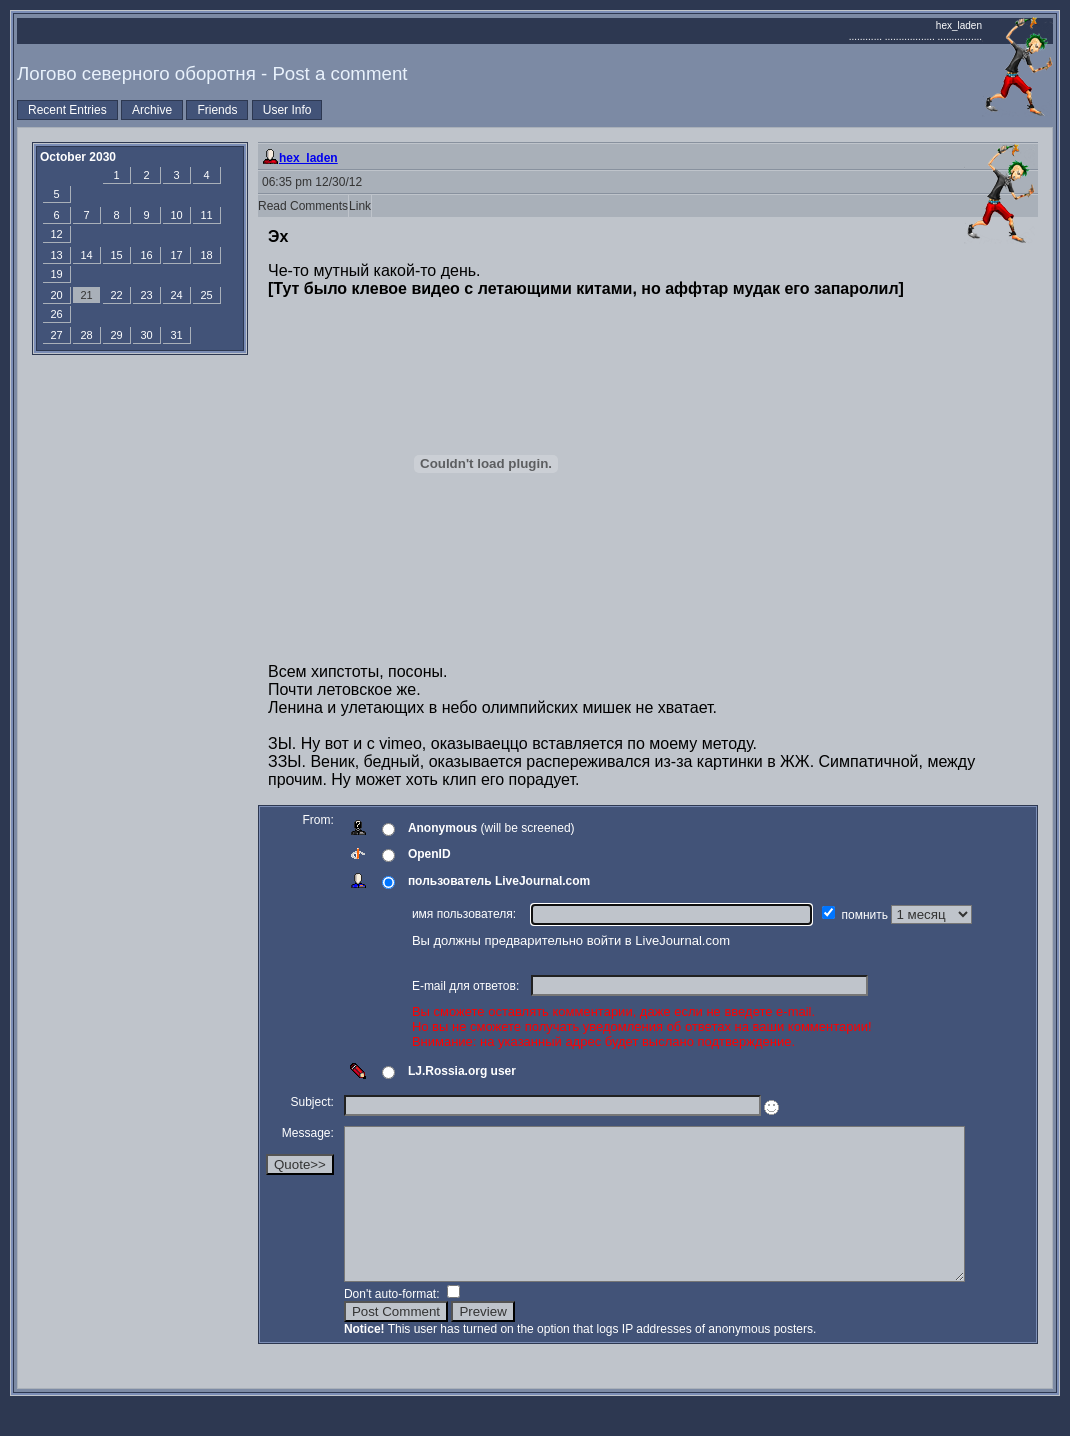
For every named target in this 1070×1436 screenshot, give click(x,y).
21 (86, 295)
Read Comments (303, 206)
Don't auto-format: (393, 1324)
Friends (217, 110)
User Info (287, 110)
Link (360, 206)
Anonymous (442, 828)
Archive (152, 110)
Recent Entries (67, 110)
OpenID (429, 854)
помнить (867, 915)
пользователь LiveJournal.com (499, 881)
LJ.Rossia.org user (462, 1071)
